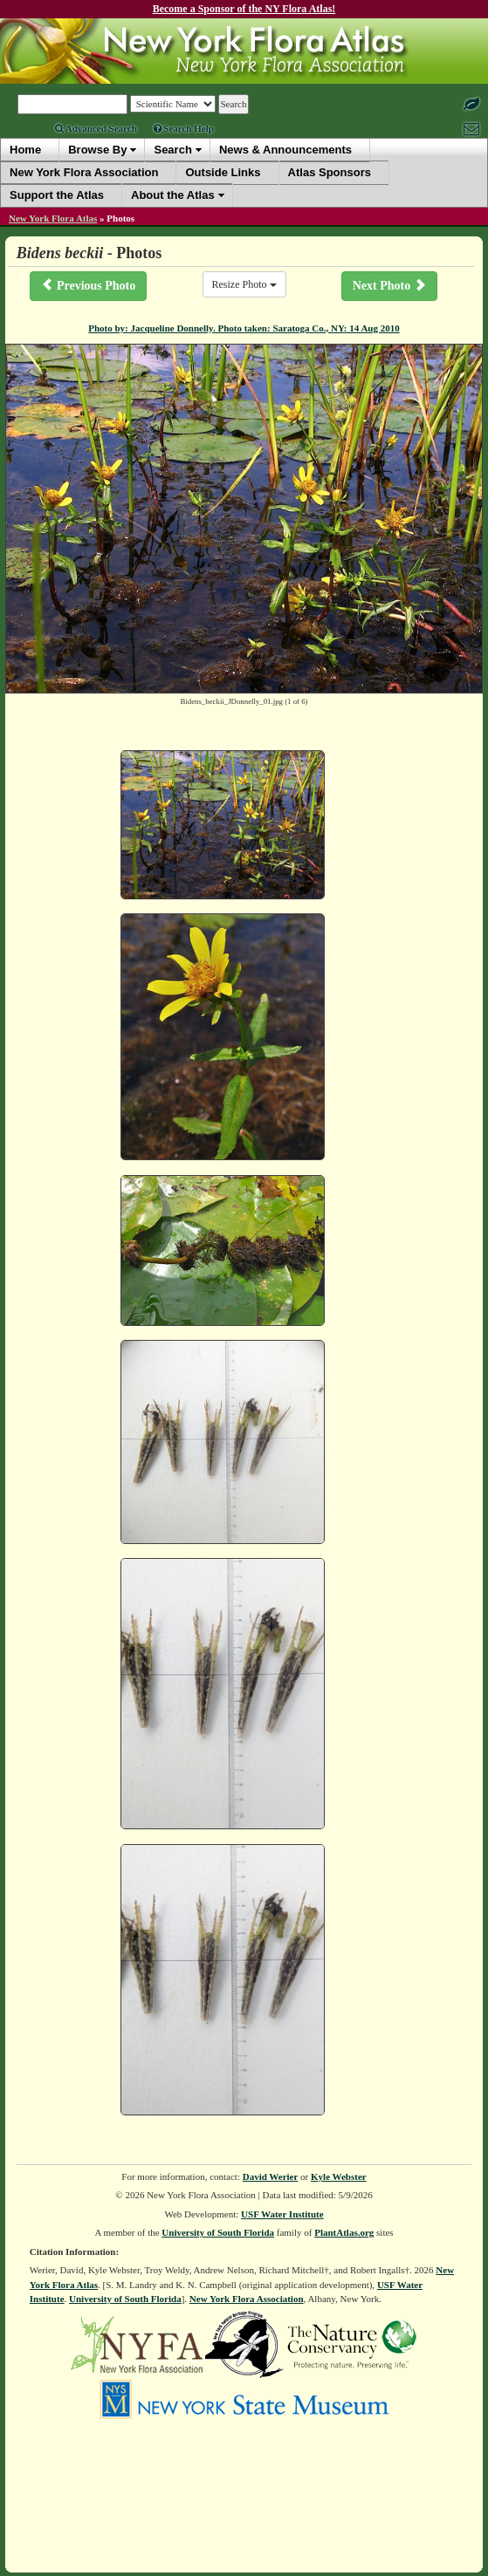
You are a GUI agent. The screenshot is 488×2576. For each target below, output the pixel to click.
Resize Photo (244, 284)
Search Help (184, 128)
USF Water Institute (282, 2214)
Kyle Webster (339, 2176)
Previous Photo (88, 285)
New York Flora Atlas (53, 218)
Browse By (97, 149)
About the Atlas (173, 195)
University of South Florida (218, 2232)
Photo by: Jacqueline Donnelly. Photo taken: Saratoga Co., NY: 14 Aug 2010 (244, 328)
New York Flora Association (246, 2298)
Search (172, 149)
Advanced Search (96, 128)
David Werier (271, 2176)
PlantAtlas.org (344, 2232)
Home (25, 149)
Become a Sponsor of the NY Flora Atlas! (244, 9)
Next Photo (389, 285)
